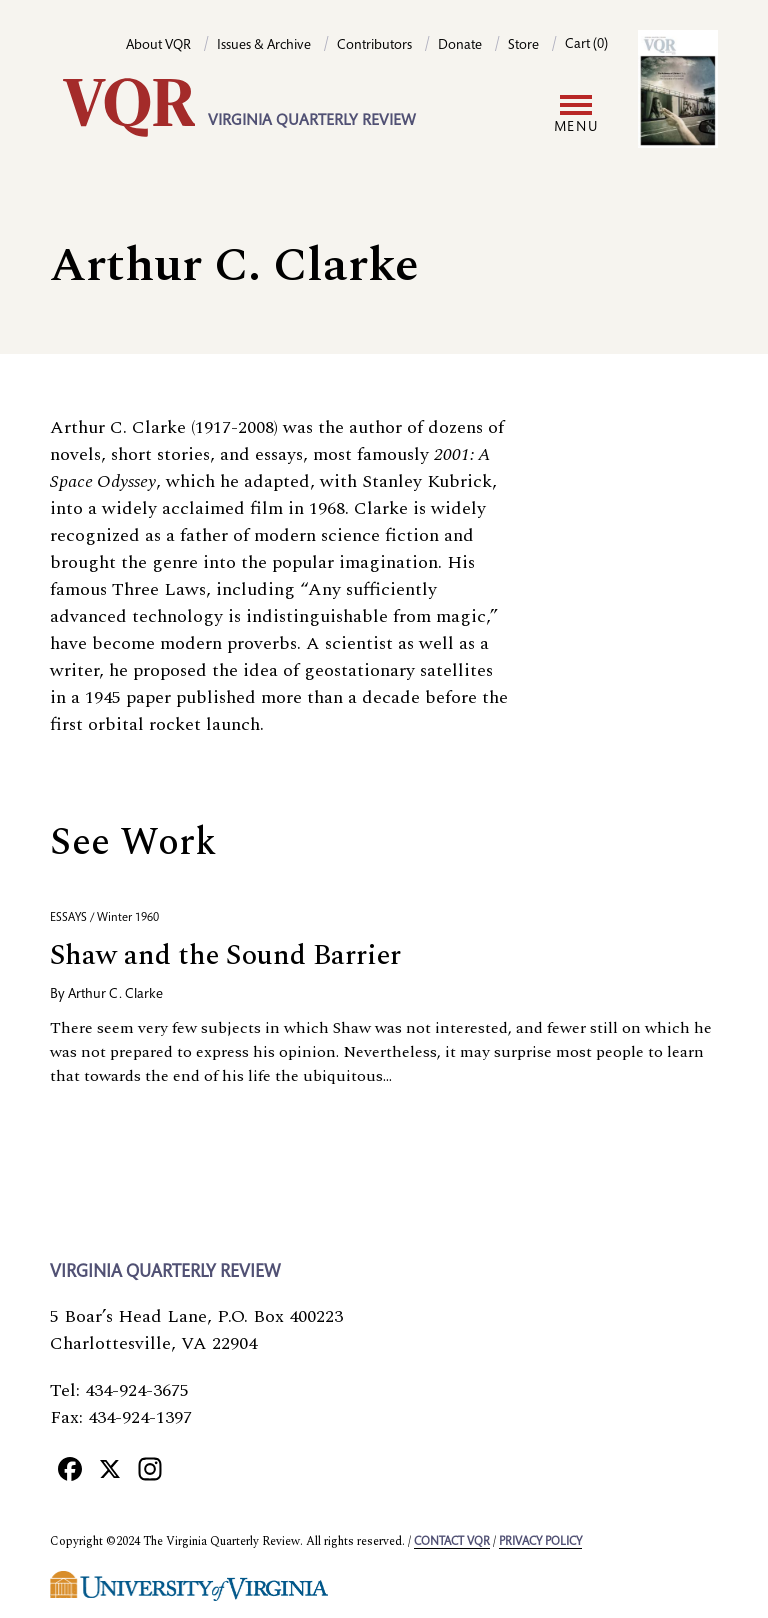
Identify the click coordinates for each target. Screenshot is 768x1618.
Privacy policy (540, 1542)
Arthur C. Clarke (115, 995)
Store (523, 46)
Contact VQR (452, 1542)
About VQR (158, 46)
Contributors (374, 46)
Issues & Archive (264, 46)
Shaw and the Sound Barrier (225, 955)
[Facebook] (70, 1468)
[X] (110, 1468)
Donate (460, 46)
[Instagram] (150, 1468)
